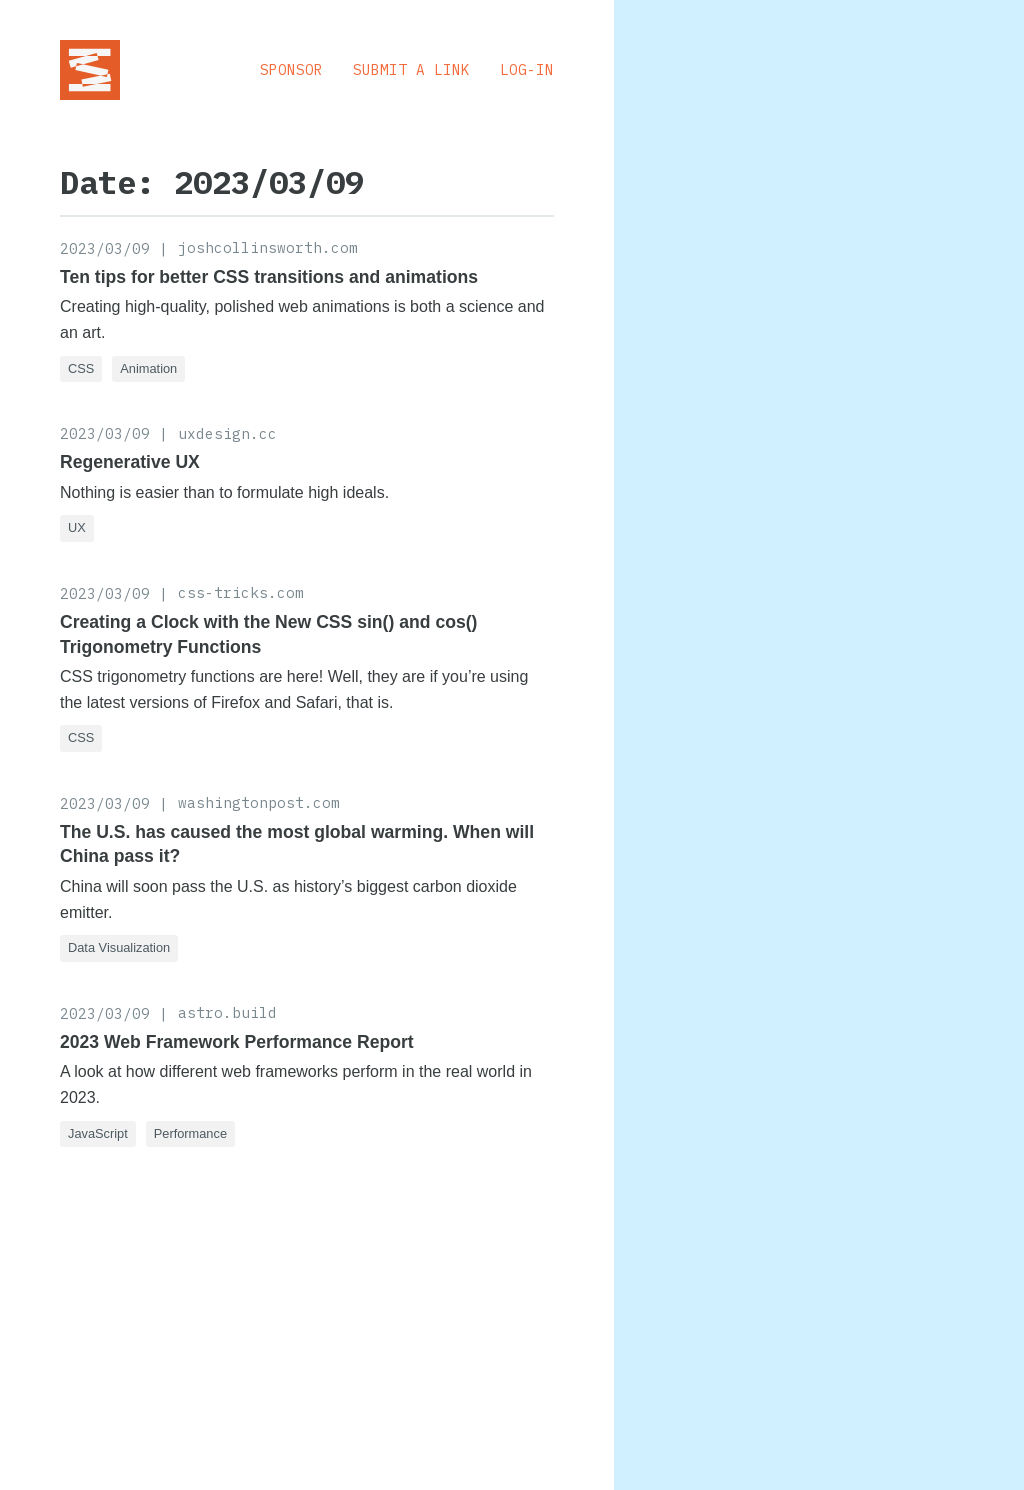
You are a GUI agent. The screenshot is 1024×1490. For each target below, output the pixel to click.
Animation (148, 368)
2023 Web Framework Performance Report (237, 1042)
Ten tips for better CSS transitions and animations (269, 277)
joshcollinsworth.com (268, 247)
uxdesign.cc (227, 433)
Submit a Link (411, 69)
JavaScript (98, 1133)
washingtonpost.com (259, 802)
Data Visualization (119, 947)
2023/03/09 (105, 248)
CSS (81, 368)
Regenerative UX (130, 462)
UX (77, 527)
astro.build (227, 1012)
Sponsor (291, 69)
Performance (190, 1133)
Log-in (527, 69)
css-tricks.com (241, 592)
